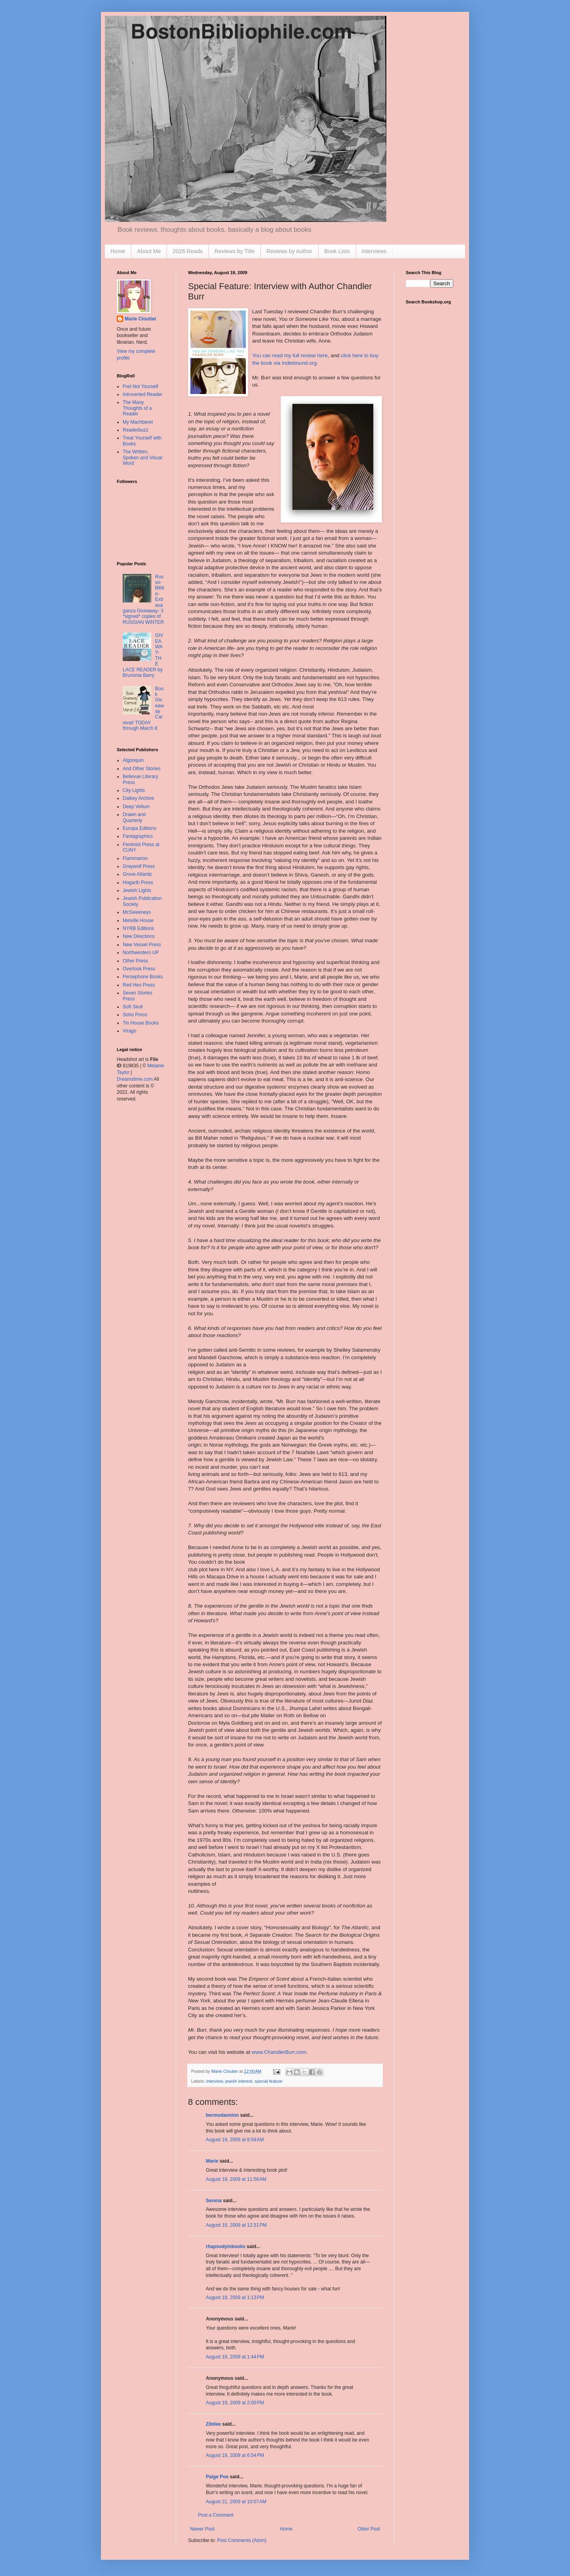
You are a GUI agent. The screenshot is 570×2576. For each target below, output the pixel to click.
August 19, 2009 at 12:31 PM (236, 2225)
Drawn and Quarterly (134, 817)
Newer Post (202, 2529)
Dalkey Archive (138, 798)
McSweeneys (137, 912)
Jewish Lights (137, 890)
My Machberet (138, 422)
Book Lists (337, 251)
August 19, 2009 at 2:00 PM (235, 2403)
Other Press (135, 961)
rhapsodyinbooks (225, 2246)
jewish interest (238, 2081)
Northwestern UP (141, 952)
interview (214, 2081)
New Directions (139, 936)
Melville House (138, 920)
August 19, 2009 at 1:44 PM (235, 2357)
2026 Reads (188, 251)
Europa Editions (139, 828)
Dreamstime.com (135, 1079)
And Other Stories (141, 768)
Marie (212, 2161)
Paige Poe (217, 2476)
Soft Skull (133, 1007)
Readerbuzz (135, 430)
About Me (149, 251)
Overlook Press (139, 969)
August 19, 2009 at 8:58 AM (235, 2139)
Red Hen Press (139, 985)
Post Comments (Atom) (241, 2540)
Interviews (374, 251)
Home (117, 251)
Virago (129, 1031)
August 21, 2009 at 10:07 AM (236, 2501)
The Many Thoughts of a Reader (137, 408)
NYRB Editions (138, 928)
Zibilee (213, 2424)
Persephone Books (143, 976)
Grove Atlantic (137, 874)
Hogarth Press (138, 882)
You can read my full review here (290, 355)
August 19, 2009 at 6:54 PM (235, 2455)
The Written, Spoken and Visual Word (142, 457)
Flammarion (135, 858)
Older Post (368, 2529)
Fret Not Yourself (140, 386)
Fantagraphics (138, 836)
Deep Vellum (136, 806)
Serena (214, 2200)
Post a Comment (215, 2515)
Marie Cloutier (140, 319)
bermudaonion (222, 2115)
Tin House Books (141, 1023)
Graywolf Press (139, 866)
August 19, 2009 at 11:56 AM (236, 2179)
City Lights (134, 790)
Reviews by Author (289, 251)
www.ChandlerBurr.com (279, 2052)
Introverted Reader (142, 394)
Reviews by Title (235, 251)
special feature (268, 2081)
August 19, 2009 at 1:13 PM (235, 2297)
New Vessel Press (142, 944)
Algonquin (133, 760)
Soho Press (135, 1014)
